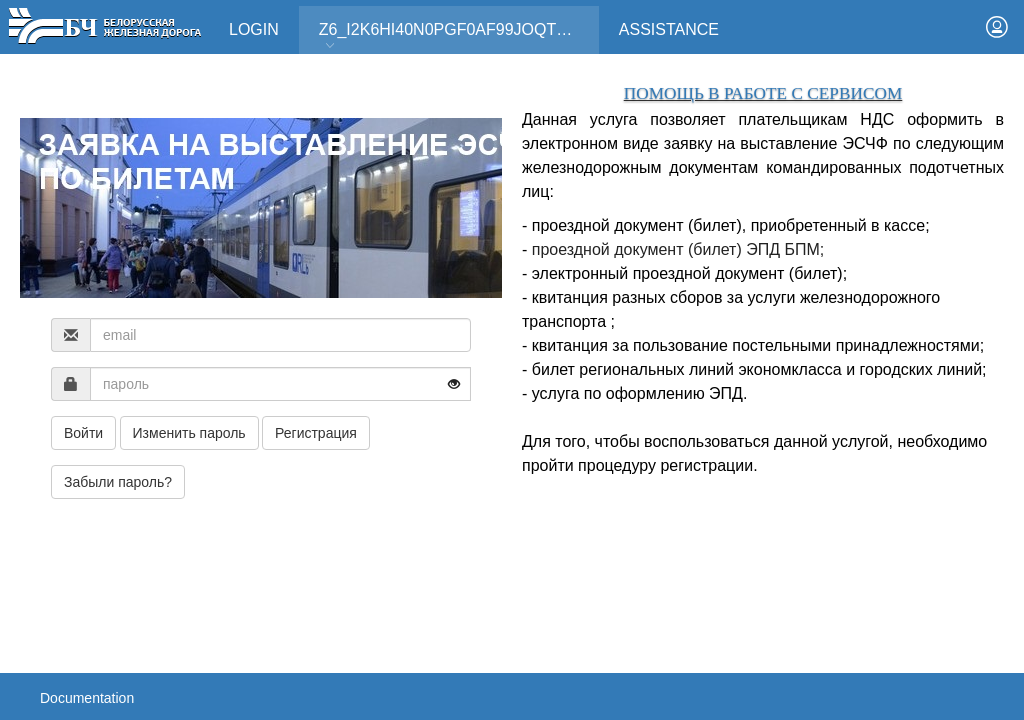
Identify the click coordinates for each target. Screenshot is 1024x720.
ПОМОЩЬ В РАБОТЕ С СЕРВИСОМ (763, 93)
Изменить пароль (189, 433)
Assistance (669, 29)
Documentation (87, 698)
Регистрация (316, 433)
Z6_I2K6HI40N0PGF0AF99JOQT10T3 (456, 36)
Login (254, 29)
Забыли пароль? (118, 482)
